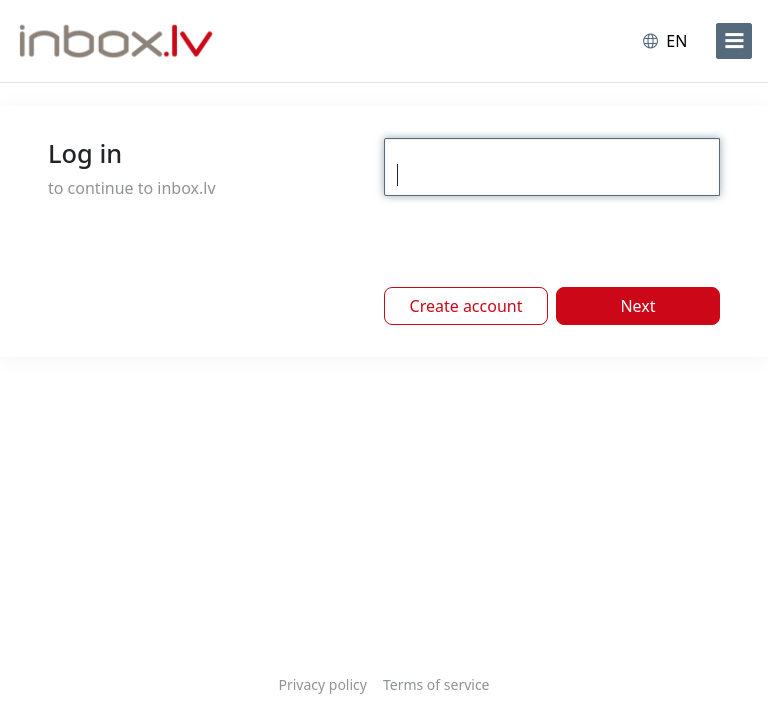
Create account (466, 306)
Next (637, 306)
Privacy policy (322, 684)
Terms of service (436, 684)
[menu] (734, 41)
